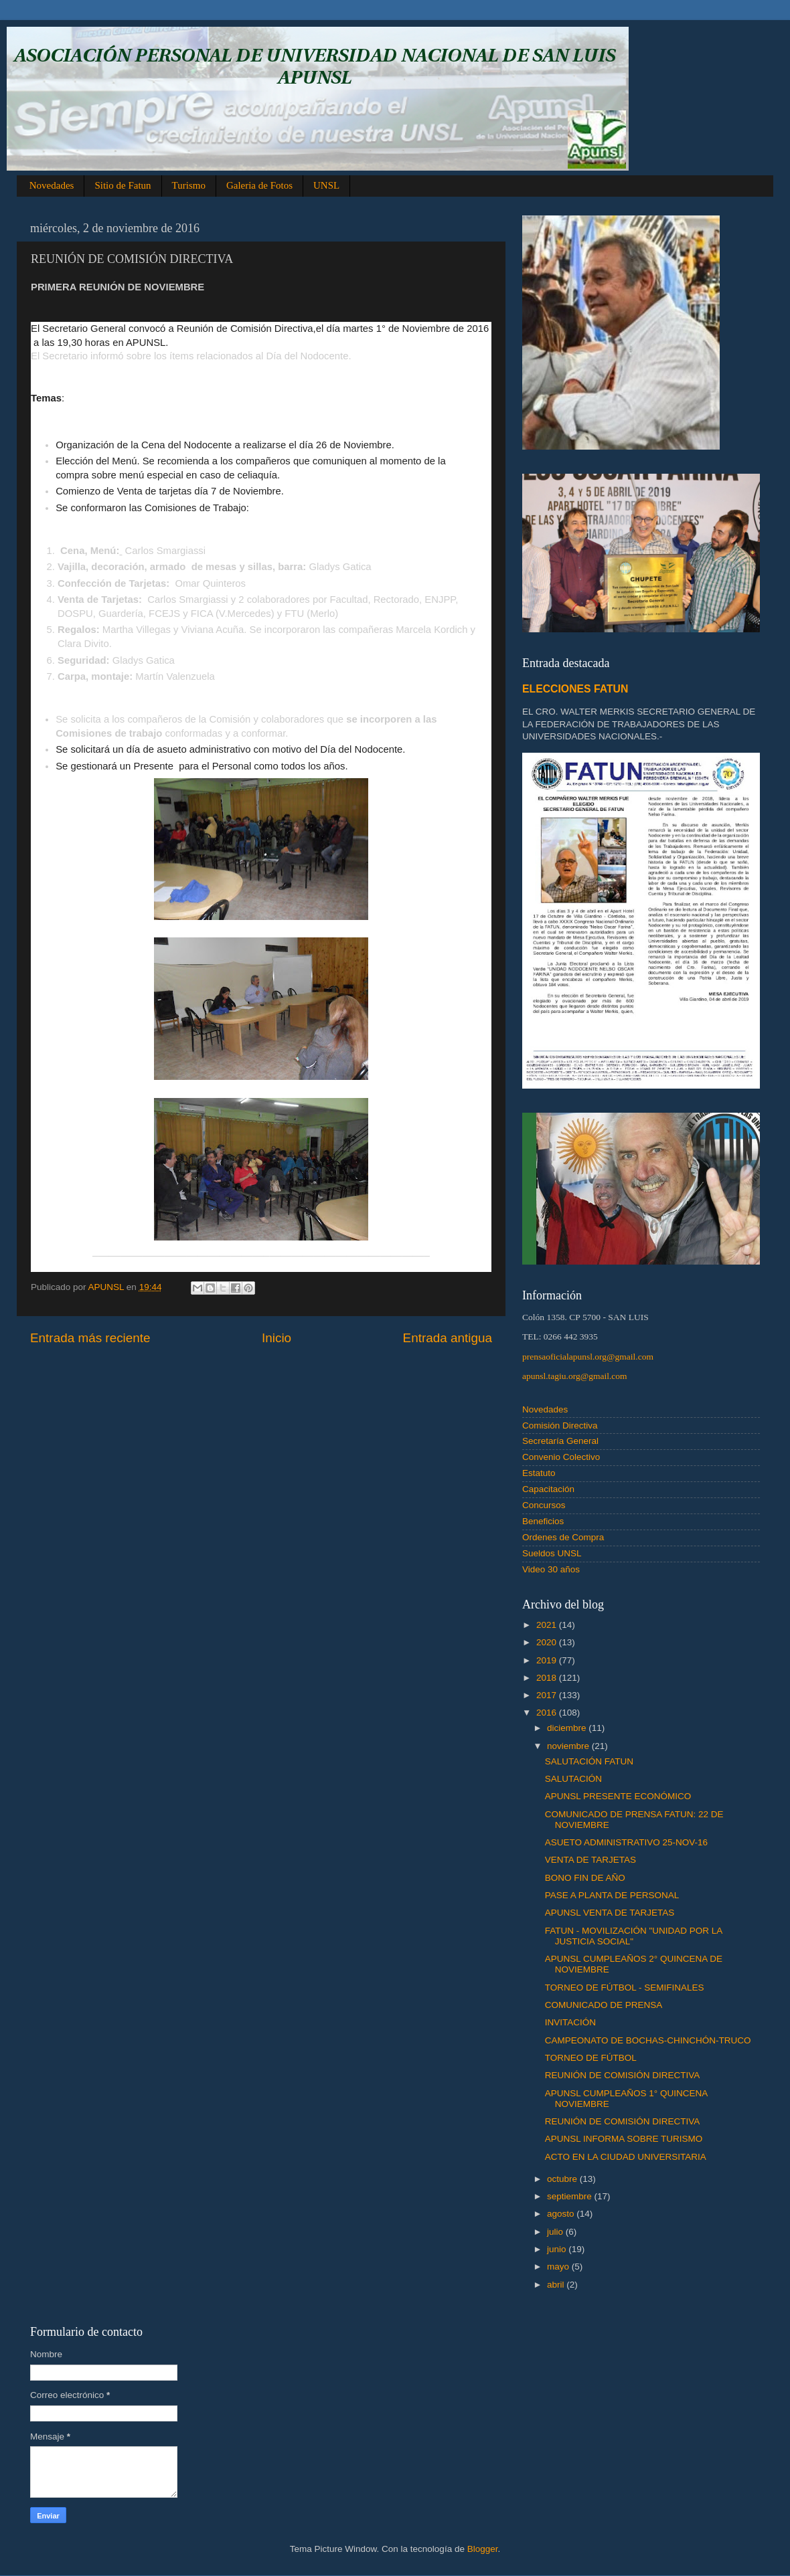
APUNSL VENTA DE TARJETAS (610, 1913)
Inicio (276, 1338)
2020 (547, 1642)
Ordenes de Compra (563, 1537)
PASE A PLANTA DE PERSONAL (612, 1895)
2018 (547, 1678)
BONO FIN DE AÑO (585, 1878)
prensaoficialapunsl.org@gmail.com (587, 1357)
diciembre (567, 1728)
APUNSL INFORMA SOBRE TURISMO (624, 2139)
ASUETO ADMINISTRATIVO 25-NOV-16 (626, 1842)
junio (557, 2249)
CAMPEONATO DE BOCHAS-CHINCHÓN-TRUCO (648, 2040)
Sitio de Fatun (122, 185)
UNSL (326, 185)
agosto (561, 2214)
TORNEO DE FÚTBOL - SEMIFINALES (624, 1988)
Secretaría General (560, 1441)
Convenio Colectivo (561, 1457)
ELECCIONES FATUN (575, 689)
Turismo (189, 185)
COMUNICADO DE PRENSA (604, 2005)
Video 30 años (551, 1569)
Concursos (544, 1505)
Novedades (51, 185)
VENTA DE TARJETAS (590, 1860)
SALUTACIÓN (573, 1779)
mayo (559, 2267)
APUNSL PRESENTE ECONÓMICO (618, 1796)
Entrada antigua (447, 1338)
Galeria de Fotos (259, 185)
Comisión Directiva (560, 1425)
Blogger (482, 2549)
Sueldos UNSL (552, 1553)
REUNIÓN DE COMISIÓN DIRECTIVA (622, 2075)
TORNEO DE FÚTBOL (591, 2058)
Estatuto (539, 1473)
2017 (547, 1695)
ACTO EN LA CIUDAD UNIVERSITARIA (625, 2157)
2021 (547, 1625)
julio (556, 2232)
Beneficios (543, 1521)
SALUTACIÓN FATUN (589, 1761)
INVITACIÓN (570, 2022)
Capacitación (548, 1489)
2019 (547, 1660)
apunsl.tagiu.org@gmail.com (574, 1376)
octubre (563, 2179)
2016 (547, 1713)
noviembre (569, 1746)
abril (556, 2285)
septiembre (571, 2196)
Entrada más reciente (90, 1338)
